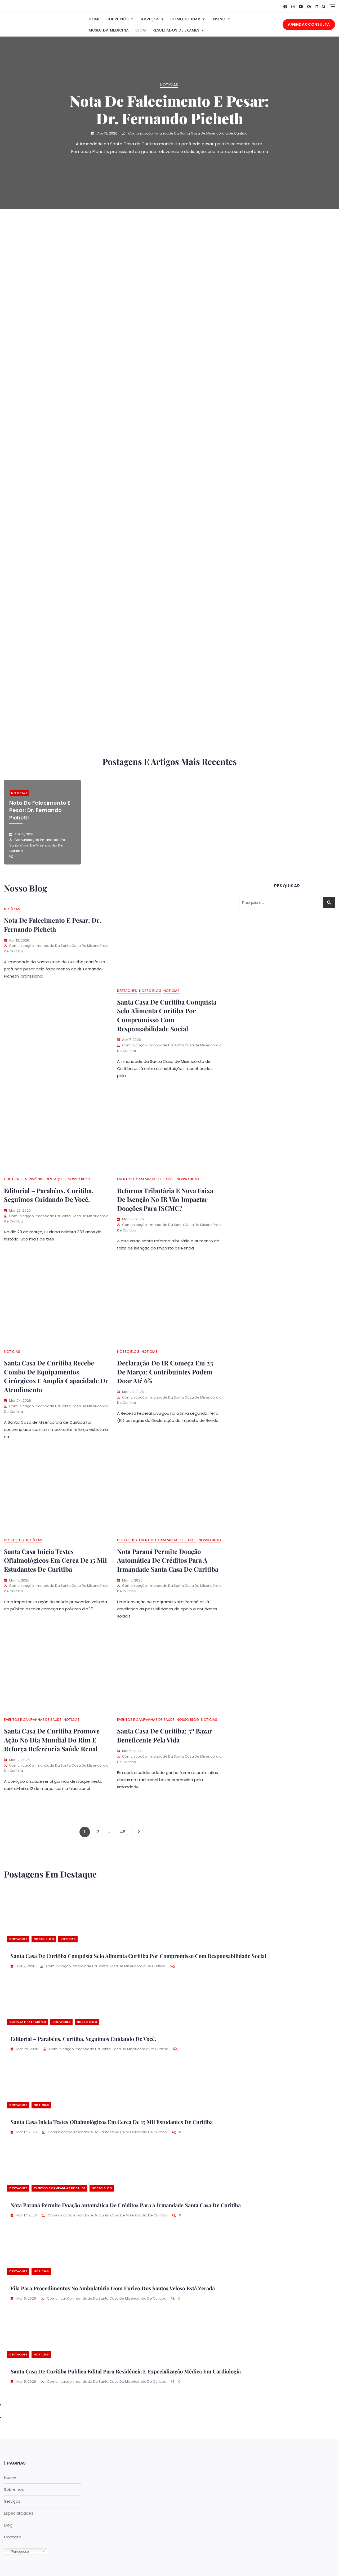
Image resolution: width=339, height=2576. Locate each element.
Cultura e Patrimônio (24, 1179)
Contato (12, 2537)
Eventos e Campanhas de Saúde (146, 1179)
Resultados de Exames (176, 30)
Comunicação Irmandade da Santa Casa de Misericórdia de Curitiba (187, 133)
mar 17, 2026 (26, 2132)
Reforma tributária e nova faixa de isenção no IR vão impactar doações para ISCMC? (165, 1199)
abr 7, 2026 (25, 1966)
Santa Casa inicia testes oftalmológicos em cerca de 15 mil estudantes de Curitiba (55, 1560)
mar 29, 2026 (27, 2048)
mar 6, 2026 (26, 2298)
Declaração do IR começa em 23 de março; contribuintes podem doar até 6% (165, 1372)
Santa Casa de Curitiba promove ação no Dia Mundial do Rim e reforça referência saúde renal (52, 1740)
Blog (140, 30)
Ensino (218, 19)
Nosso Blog (150, 990)
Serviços (149, 19)
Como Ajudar (185, 19)
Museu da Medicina (109, 30)
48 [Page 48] (124, 1831)
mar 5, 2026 (26, 2381)
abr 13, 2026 (106, 133)
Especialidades (18, 2513)
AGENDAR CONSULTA (309, 24)
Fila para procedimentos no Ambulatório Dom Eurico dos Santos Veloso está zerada (113, 2288)
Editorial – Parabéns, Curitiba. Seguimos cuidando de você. (48, 1195)
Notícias (169, 84)
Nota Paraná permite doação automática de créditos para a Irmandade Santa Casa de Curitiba (167, 1560)
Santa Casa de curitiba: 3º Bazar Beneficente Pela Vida (164, 1735)
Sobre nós (117, 19)
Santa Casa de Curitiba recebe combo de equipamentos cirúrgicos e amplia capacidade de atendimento (56, 1376)
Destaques (127, 990)
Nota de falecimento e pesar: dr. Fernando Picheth (169, 109)
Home (94, 19)
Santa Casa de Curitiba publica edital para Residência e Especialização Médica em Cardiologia (126, 2371)
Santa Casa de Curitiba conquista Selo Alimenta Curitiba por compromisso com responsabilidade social (166, 1015)
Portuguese (17, 2552)
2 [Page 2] (99, 1831)
